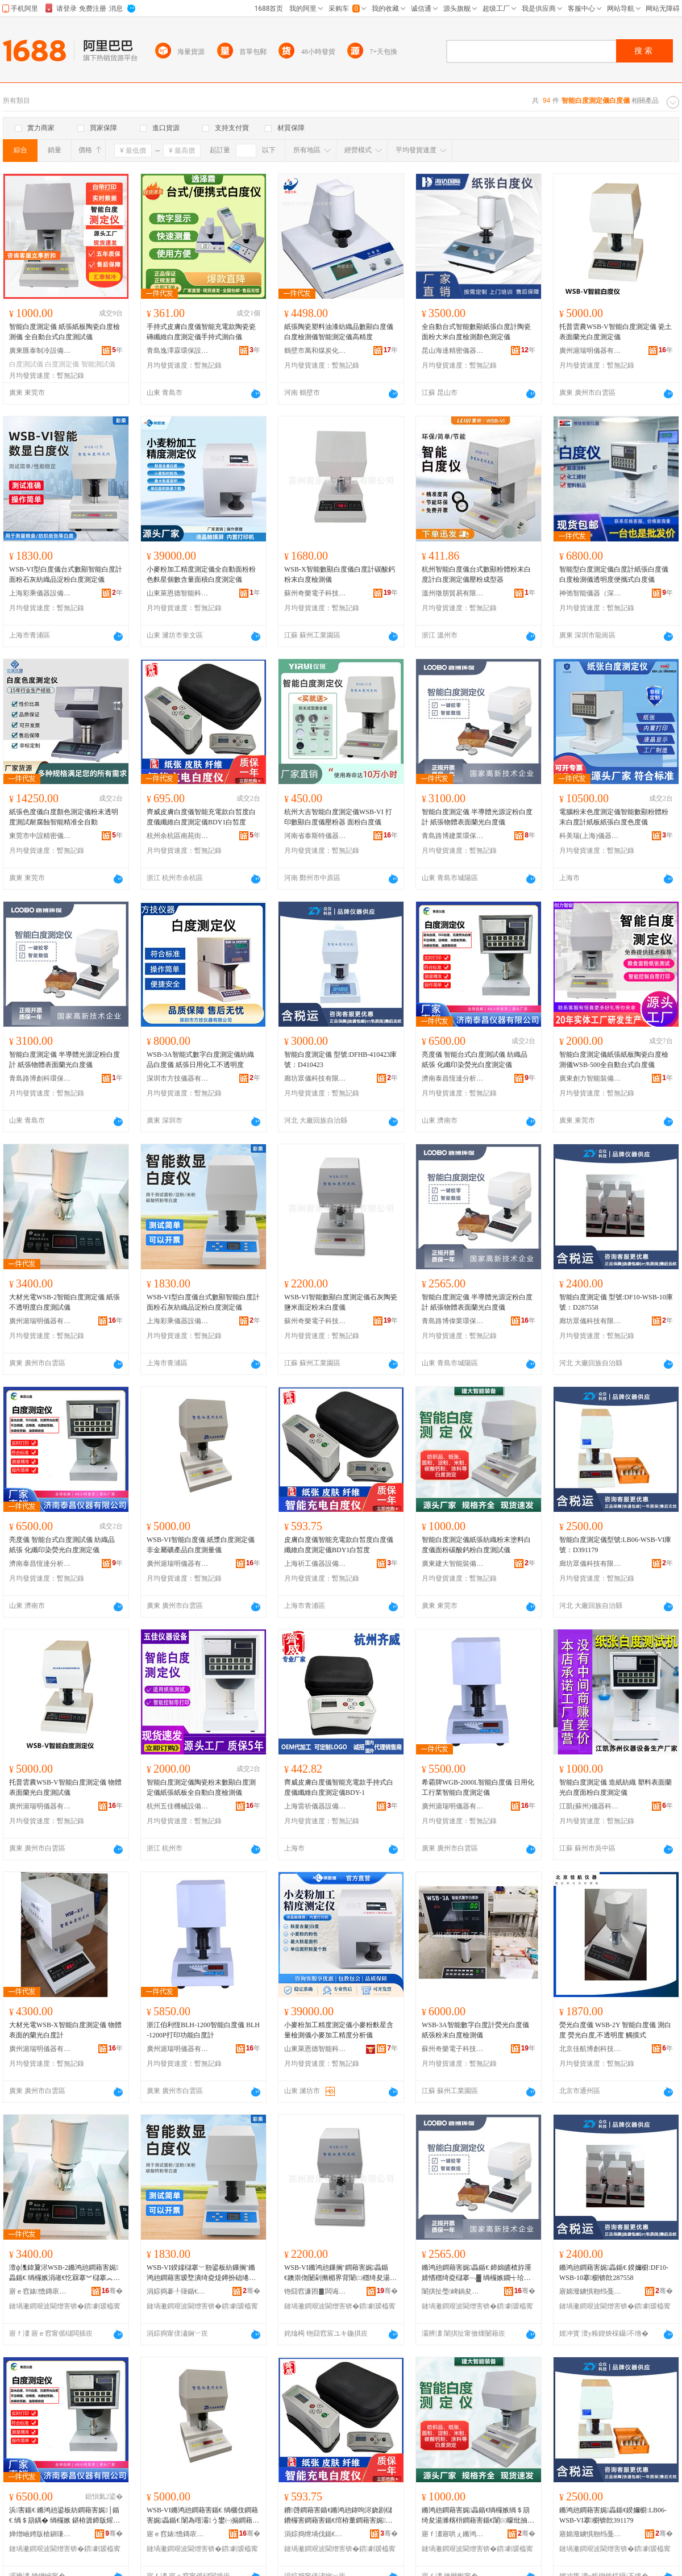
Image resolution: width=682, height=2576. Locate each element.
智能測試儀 (98, 364)
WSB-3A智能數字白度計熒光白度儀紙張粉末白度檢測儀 (475, 2030)
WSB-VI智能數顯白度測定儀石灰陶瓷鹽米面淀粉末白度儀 (340, 1302)
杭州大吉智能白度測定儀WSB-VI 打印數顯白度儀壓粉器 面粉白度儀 (338, 817)
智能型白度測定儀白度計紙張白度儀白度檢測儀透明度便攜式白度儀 (613, 574)
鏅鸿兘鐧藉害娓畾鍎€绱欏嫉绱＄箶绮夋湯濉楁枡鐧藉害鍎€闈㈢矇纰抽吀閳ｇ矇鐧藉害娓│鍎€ (478, 2515)
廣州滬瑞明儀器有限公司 (590, 351)
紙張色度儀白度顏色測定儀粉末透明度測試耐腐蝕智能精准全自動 (63, 817)
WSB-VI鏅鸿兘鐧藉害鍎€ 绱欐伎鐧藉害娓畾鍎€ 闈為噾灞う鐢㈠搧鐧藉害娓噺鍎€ (203, 2515)
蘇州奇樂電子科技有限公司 (315, 593)
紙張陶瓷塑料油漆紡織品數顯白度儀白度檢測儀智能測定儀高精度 (338, 332)
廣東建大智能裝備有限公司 (453, 1564)
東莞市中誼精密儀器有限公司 (40, 836)
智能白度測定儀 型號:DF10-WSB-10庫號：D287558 (616, 1302)
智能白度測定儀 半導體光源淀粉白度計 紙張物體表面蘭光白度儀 (477, 817)
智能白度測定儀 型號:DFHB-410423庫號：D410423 (340, 1060)
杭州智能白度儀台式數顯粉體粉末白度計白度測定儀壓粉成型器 (476, 574)
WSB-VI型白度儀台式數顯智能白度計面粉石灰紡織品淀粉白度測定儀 (65, 574)
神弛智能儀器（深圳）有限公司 (590, 593)
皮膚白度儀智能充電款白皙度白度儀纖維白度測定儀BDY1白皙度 (338, 1545)
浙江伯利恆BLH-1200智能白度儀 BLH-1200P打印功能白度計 (203, 2030)
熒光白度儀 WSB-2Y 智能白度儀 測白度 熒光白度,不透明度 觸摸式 (615, 2030)
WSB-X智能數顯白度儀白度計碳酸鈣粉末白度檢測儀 (339, 574)
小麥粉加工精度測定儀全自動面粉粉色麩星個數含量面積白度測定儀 (201, 574)
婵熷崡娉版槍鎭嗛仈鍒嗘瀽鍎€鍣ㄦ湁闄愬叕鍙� (40, 2534)
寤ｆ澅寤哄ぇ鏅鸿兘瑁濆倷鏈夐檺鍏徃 (453, 2534)
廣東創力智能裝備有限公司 (590, 1078)
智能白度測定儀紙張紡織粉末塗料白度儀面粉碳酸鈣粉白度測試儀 (476, 1545)
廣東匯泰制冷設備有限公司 (40, 351)
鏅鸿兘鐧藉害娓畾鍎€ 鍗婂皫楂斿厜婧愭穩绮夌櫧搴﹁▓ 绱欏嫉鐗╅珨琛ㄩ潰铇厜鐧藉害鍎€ (476, 2273)
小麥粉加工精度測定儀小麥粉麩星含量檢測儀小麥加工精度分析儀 (338, 2030)
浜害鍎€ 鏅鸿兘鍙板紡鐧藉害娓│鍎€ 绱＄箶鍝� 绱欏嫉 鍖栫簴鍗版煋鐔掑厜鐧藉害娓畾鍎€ (64, 2515)
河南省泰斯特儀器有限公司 (315, 836)
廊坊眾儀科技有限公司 (315, 1078)
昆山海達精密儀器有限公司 (453, 351)
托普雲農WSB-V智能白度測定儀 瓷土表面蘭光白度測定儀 (615, 332)
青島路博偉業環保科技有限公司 (453, 1321)
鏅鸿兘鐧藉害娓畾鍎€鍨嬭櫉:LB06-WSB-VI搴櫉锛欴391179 (613, 2515)
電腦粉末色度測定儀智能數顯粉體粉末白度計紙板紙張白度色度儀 (613, 817)
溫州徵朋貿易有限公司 (453, 593)
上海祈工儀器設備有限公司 (315, 1564)
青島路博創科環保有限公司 (40, 1078)
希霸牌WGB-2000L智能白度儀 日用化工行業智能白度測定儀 (478, 1787)
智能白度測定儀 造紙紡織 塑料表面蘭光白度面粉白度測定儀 (615, 1787)
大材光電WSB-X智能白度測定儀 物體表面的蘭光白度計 (65, 2030)
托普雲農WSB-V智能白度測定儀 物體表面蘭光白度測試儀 (65, 1787)
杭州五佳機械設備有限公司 (178, 1806)
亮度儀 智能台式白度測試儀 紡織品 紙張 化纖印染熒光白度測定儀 (474, 1060)
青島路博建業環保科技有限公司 (453, 836)
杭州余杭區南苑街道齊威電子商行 (178, 836)
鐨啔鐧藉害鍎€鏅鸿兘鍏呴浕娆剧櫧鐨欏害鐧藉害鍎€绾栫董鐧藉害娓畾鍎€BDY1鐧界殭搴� (338, 2515)
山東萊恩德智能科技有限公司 (178, 593)
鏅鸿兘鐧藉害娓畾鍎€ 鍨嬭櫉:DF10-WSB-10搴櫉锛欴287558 (613, 2273)
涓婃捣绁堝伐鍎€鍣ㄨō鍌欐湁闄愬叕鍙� (315, 2534)
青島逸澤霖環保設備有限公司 (178, 351)
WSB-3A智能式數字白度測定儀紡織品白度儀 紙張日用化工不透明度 (200, 1060)
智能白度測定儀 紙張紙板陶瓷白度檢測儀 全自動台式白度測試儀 (64, 332)
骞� (112, 2291)
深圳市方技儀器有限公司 (178, 1078)
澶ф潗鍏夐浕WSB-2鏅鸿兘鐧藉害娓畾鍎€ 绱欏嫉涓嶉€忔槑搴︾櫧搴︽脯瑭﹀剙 (64, 2273)
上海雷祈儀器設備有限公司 (315, 1806)
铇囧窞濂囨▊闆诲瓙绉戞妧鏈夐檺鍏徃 (315, 2291)
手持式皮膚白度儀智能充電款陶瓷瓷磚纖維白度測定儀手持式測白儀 (201, 332)
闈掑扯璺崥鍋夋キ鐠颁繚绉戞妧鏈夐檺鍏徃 (453, 2291)
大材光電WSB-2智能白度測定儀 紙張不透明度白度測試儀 (64, 1302)
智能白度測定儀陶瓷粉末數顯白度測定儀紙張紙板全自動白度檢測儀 (201, 1787)
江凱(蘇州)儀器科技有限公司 (590, 1806)
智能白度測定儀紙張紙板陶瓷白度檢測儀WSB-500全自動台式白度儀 (613, 1060)
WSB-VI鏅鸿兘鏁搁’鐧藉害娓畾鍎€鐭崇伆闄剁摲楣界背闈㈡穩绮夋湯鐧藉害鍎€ (340, 2273)
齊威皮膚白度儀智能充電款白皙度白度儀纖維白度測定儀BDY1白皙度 (201, 817)
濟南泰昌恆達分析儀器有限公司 (453, 1078)
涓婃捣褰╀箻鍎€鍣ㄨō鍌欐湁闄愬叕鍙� (178, 2291)
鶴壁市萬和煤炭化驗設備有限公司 (315, 351)
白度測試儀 (26, 364)
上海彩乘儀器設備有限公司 (40, 593)
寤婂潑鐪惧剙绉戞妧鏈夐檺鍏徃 (590, 2291)
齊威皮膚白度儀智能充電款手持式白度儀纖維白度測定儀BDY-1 (338, 1787)
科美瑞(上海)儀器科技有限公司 (590, 836)
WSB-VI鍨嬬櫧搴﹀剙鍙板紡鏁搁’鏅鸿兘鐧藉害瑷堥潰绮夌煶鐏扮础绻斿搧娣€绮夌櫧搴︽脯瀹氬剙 (201, 2273)
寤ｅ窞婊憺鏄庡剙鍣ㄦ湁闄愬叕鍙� (40, 2291)
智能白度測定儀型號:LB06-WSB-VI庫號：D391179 (615, 1545)
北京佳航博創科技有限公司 (590, 2049)
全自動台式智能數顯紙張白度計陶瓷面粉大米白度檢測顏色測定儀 (476, 332)
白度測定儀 (62, 364)
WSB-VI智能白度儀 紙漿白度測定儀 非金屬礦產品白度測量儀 (201, 1545)
